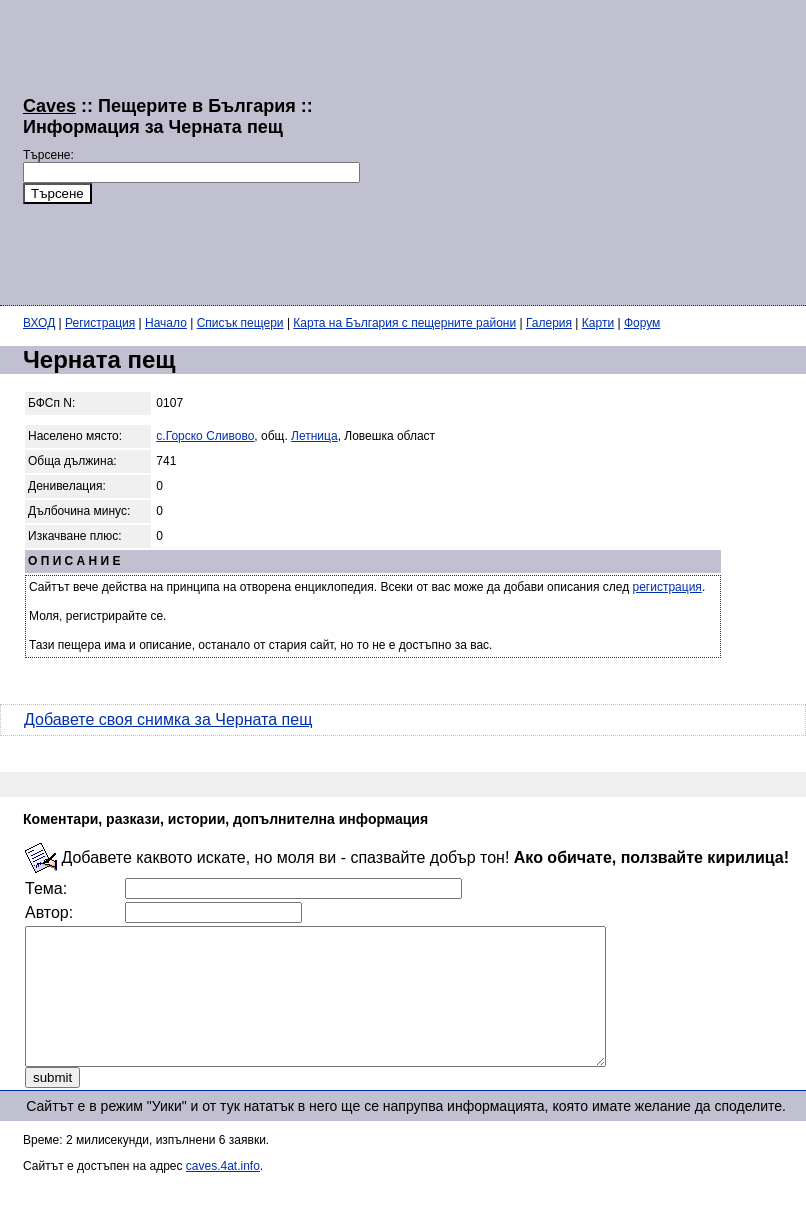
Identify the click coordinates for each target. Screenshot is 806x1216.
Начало (166, 323)
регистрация (667, 587)
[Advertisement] (583, 150)
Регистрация (100, 323)
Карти (598, 323)
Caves (49, 106)
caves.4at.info (223, 1193)
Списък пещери (240, 323)
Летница (314, 436)
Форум (642, 323)
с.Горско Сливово (205, 436)
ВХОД (39, 323)
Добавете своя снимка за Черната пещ (168, 719)
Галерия (549, 323)
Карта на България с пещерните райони (404, 323)
